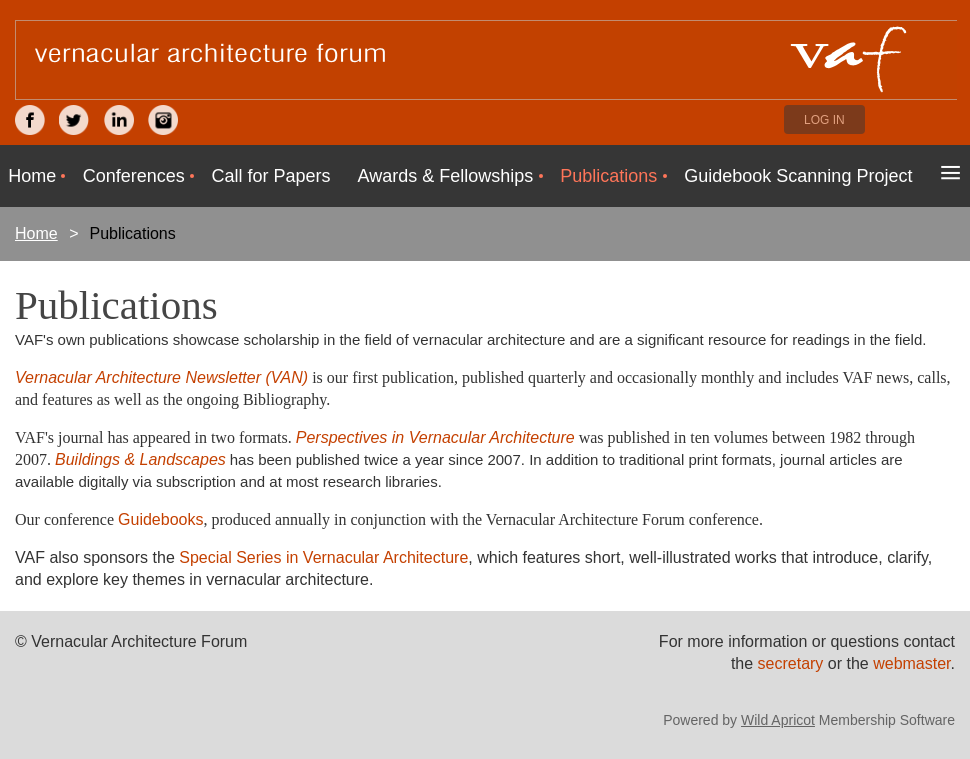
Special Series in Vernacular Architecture (323, 557)
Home (36, 233)
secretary (793, 663)
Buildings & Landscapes (140, 459)
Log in (824, 120)
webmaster (911, 663)
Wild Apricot (778, 720)
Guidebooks (160, 519)
